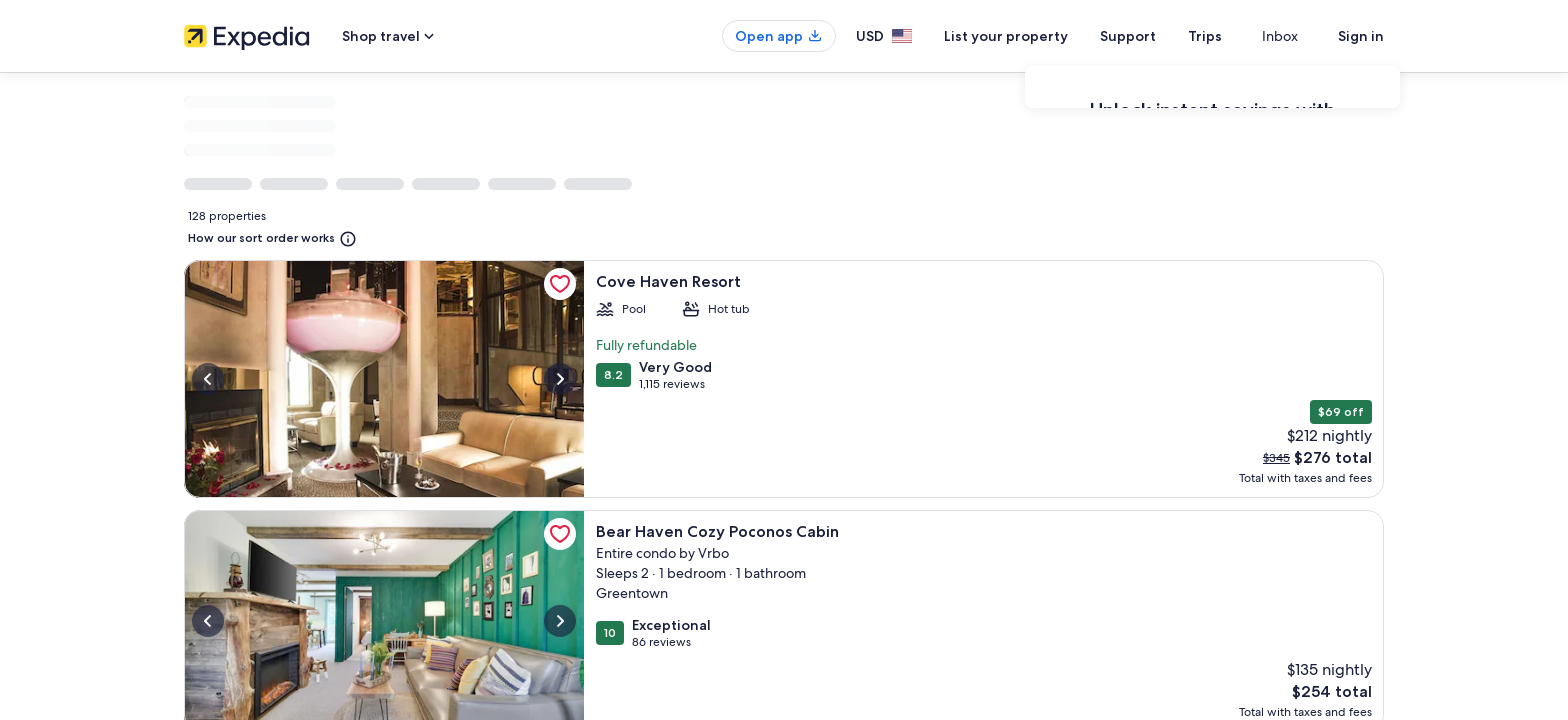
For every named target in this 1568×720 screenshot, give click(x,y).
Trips (1241, 36)
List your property (1042, 36)
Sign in (1361, 36)
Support (1164, 36)
